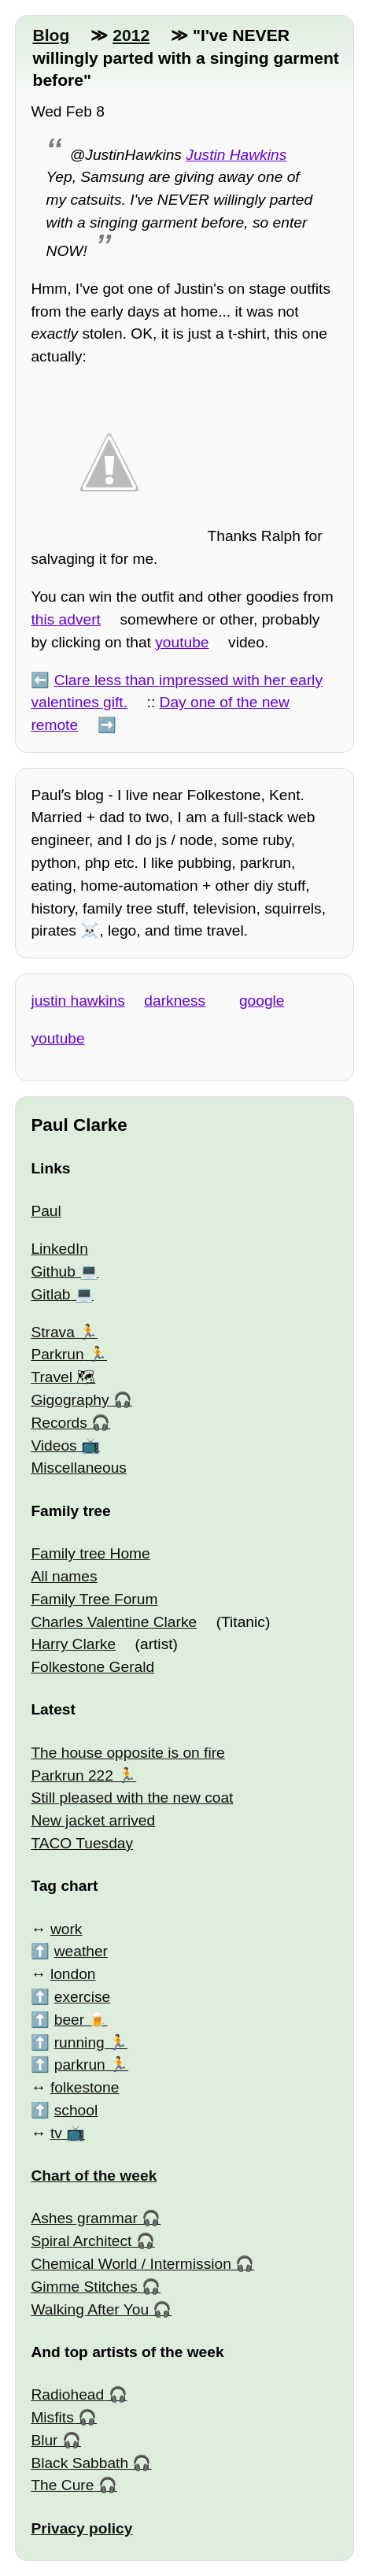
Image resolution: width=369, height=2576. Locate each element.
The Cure (62, 2485)
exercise (82, 1997)
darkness (174, 1000)
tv (56, 2133)
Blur (44, 2440)
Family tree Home (90, 1553)
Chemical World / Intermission (131, 2263)
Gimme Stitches (84, 2286)
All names (64, 1576)
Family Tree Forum (94, 1599)
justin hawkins (77, 1000)
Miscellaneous (79, 1467)
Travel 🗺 (63, 1377)
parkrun (79, 2064)
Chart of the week (94, 2175)
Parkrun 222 (72, 1775)
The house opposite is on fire (127, 1752)
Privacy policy (81, 2528)
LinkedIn (59, 1248)
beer (69, 2019)
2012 (131, 35)
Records (59, 1422)
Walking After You (90, 2309)
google (262, 1000)
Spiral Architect (81, 2241)
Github (53, 1271)
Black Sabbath (79, 2463)
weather (81, 1951)
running (79, 2042)
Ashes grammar (84, 2218)
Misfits (52, 2417)
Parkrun (57, 1354)
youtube (181, 642)
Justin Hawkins (236, 154)
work (66, 1929)
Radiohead (67, 2394)
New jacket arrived (93, 1820)
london (73, 1974)
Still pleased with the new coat (132, 1797)
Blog (50, 35)
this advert (66, 619)
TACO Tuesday (82, 1843)
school (76, 2110)
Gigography (70, 1400)
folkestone (84, 2087)
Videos (53, 1445)
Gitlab (50, 1294)
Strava (52, 1332)
